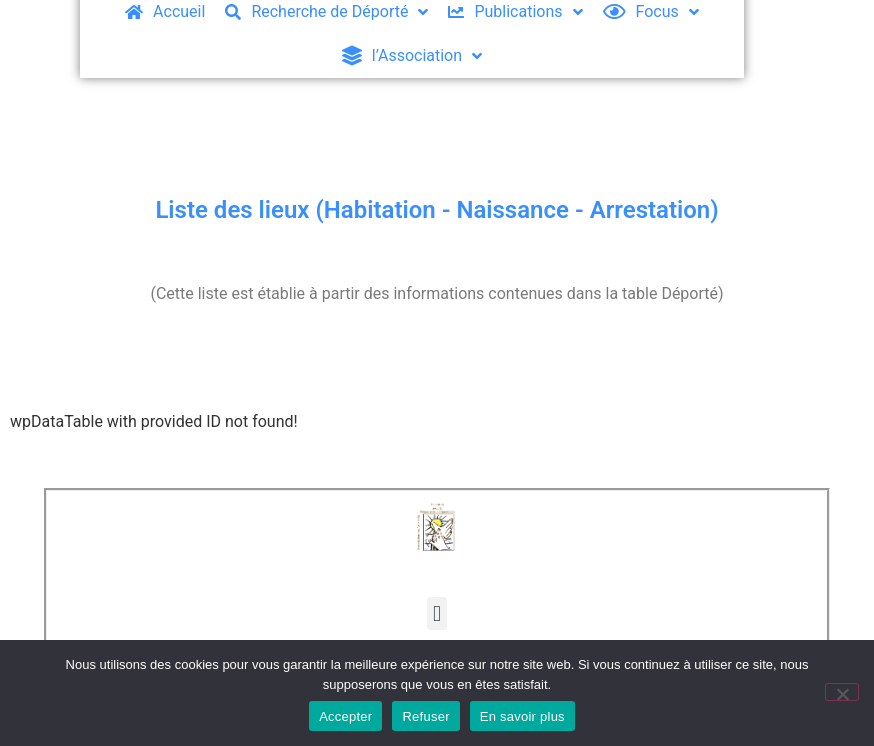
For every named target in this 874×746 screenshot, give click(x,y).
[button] (436, 613)
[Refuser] (842, 692)
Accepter (345, 716)
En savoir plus (522, 716)
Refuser (425, 716)
